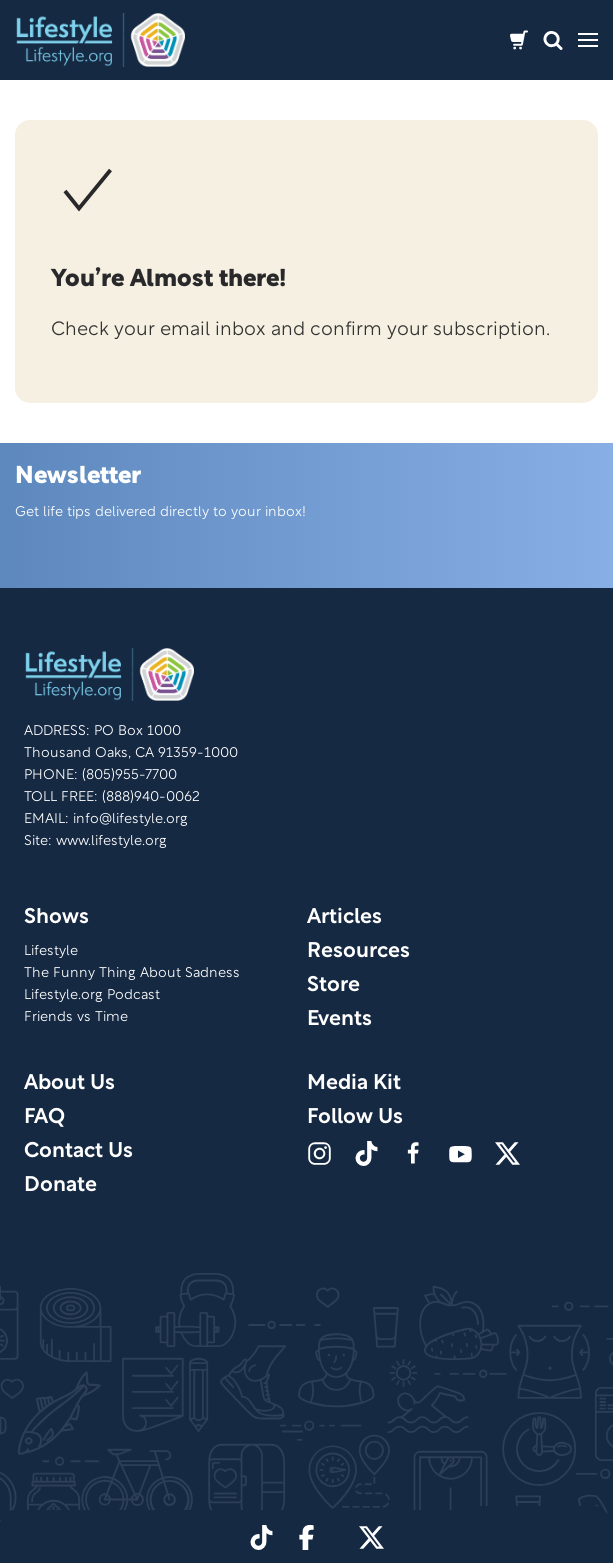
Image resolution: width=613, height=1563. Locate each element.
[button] (553, 40)
